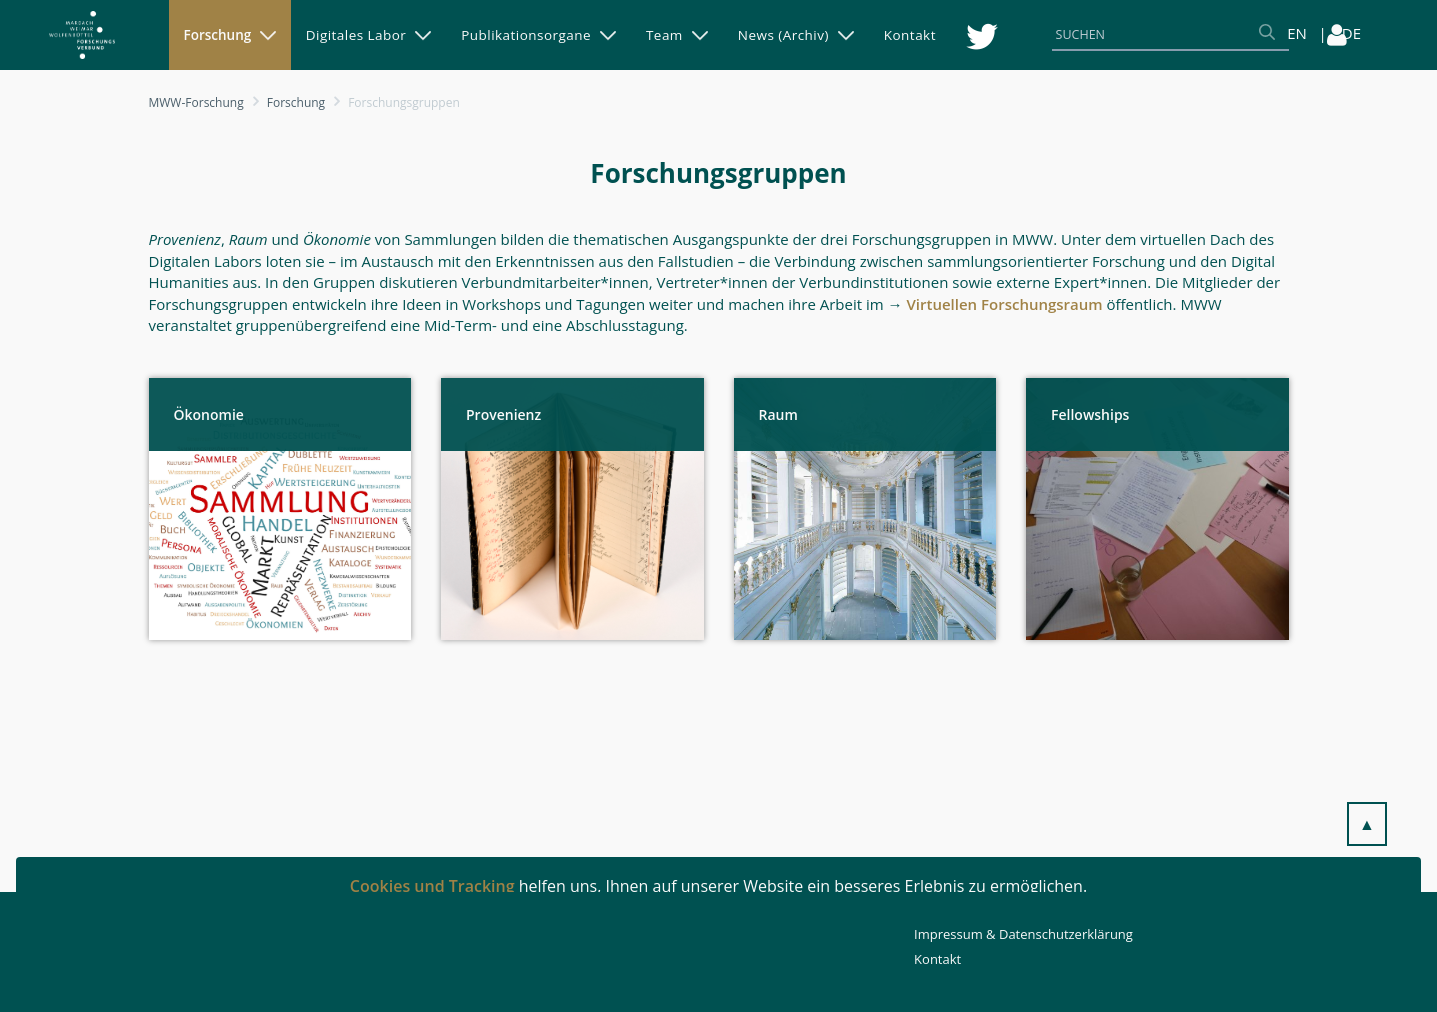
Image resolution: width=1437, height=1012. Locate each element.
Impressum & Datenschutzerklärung (1023, 934)
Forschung (296, 102)
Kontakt (937, 959)
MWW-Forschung (196, 102)
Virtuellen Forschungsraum (1004, 304)
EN (1297, 33)
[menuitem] (230, 35)
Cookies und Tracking (432, 886)
